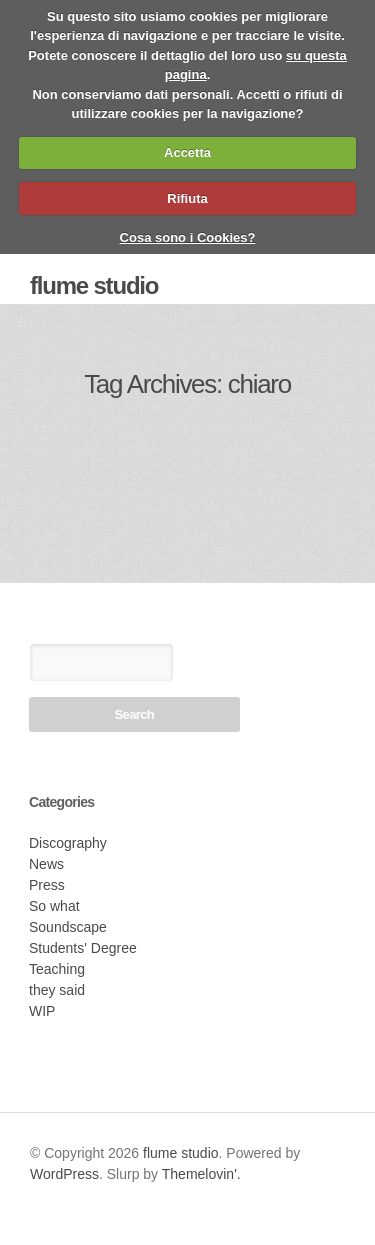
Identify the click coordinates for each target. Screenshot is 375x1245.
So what (54, 906)
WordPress (64, 1174)
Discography (68, 843)
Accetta (187, 152)
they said (57, 990)
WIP (42, 1011)
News (46, 864)
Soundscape (68, 927)
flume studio (94, 285)
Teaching (57, 969)
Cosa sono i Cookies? (188, 237)
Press (47, 885)
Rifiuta (187, 198)
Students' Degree (83, 948)
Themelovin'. (201, 1174)
